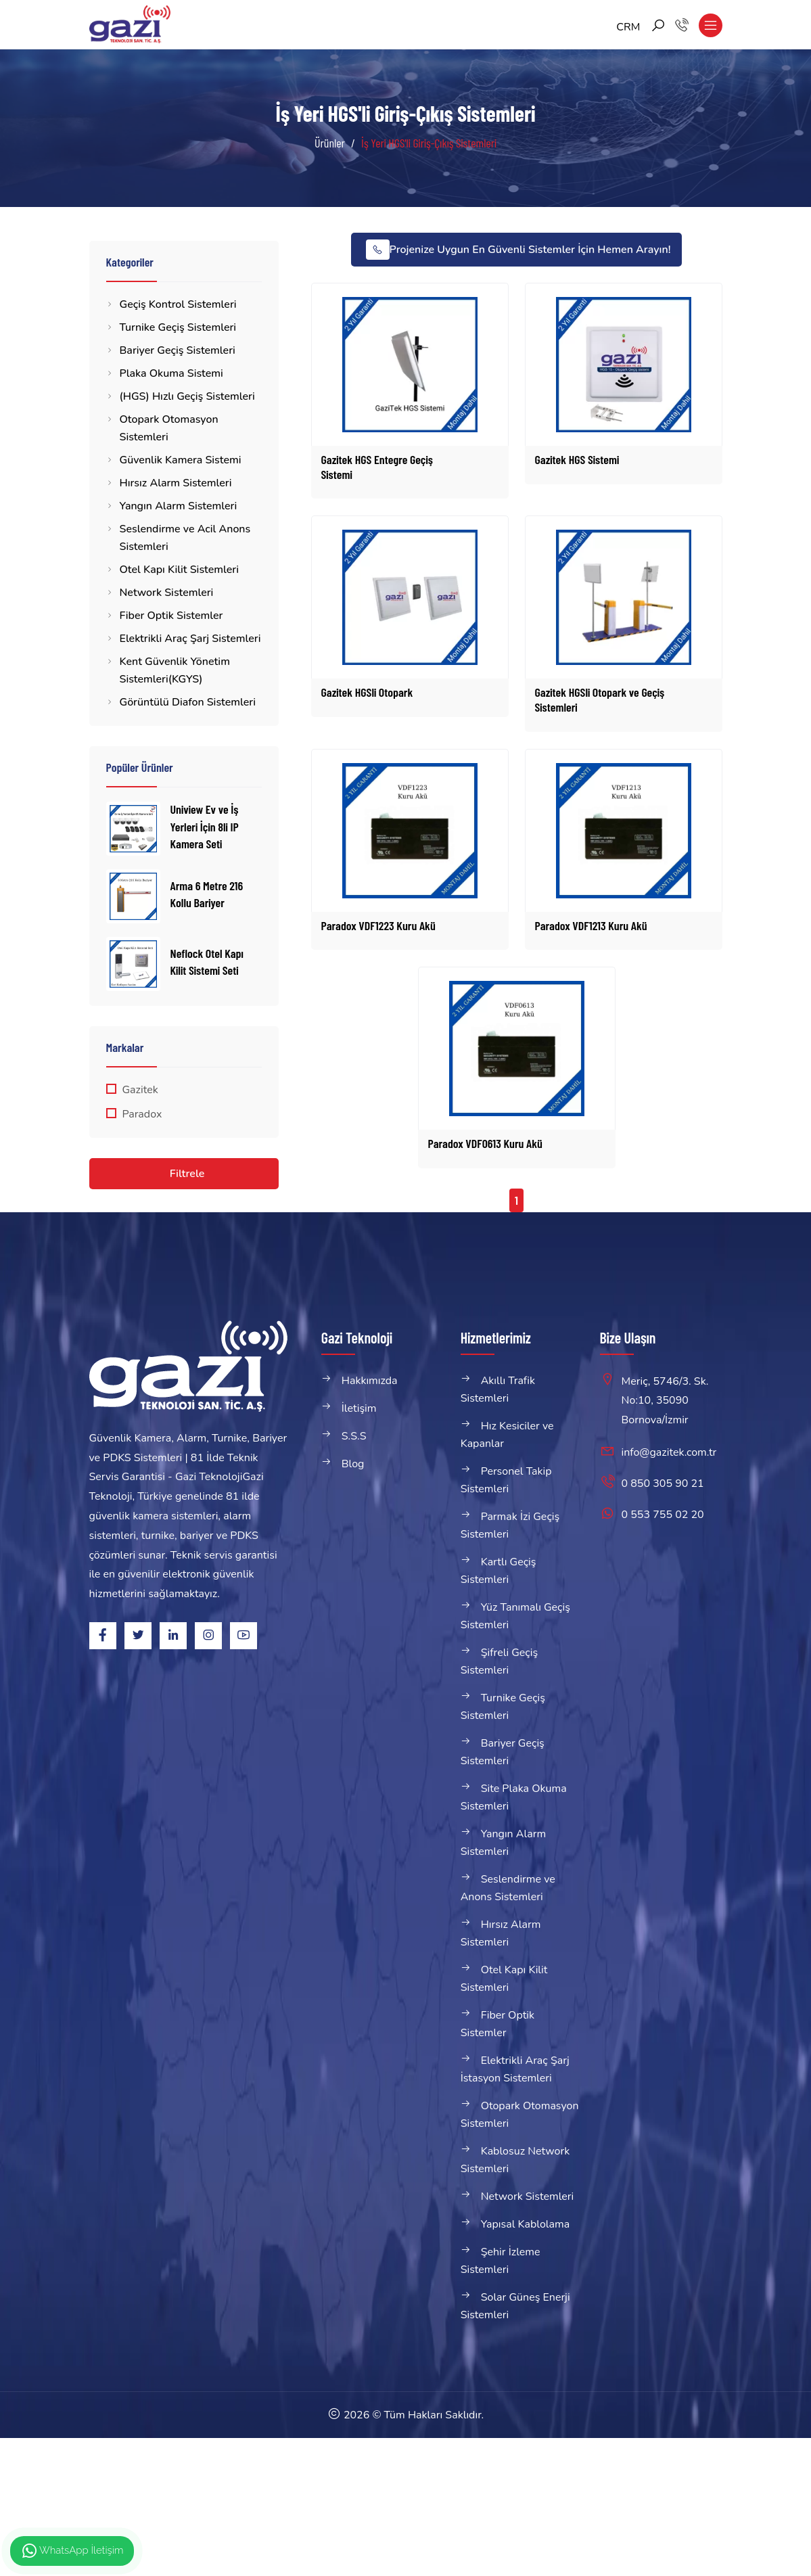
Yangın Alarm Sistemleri (178, 506)
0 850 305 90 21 (663, 1483)
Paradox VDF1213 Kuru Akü (591, 925)
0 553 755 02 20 (663, 1514)
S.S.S (354, 1436)
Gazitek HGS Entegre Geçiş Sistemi (377, 467)
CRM (628, 27)
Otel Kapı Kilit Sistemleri (179, 569)
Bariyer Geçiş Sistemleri (177, 350)
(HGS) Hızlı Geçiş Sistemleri (187, 396)
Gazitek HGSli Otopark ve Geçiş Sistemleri (600, 699)
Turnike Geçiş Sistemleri (178, 327)
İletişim (359, 1408)
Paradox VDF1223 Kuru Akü (378, 925)
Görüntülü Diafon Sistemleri (188, 702)
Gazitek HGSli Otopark (367, 692)
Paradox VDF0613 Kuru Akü (485, 1143)
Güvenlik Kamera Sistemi (180, 460)
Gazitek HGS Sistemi (577, 459)
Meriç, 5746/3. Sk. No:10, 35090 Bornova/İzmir (665, 1401)
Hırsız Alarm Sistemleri (176, 483)
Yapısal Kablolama (525, 2224)
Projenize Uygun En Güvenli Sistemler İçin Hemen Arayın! (518, 249)
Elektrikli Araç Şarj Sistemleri (190, 638)
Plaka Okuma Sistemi (171, 373)
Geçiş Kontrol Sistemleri (178, 304)
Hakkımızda (370, 1380)
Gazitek (140, 1089)
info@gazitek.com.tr (669, 1452)
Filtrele (187, 1173)
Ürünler (330, 142)
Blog (353, 1463)
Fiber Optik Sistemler (171, 615)
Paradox (142, 1114)
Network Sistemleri (167, 592)
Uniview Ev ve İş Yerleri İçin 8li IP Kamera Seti (204, 826)
